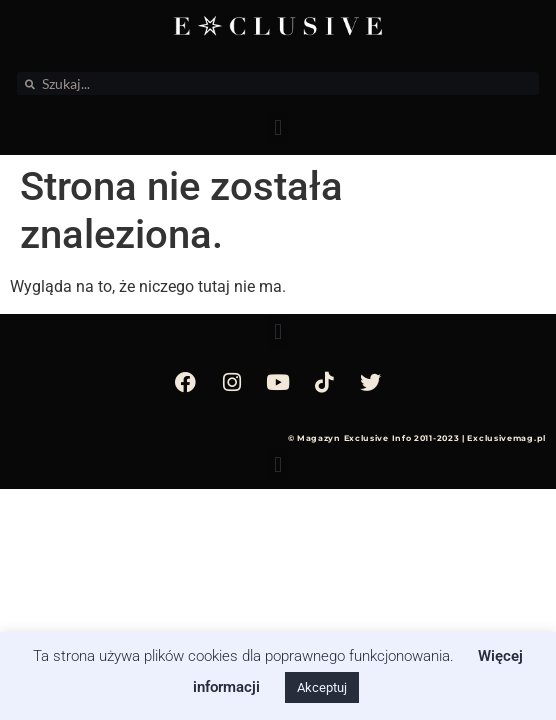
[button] (277, 127)
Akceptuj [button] (322, 687)
